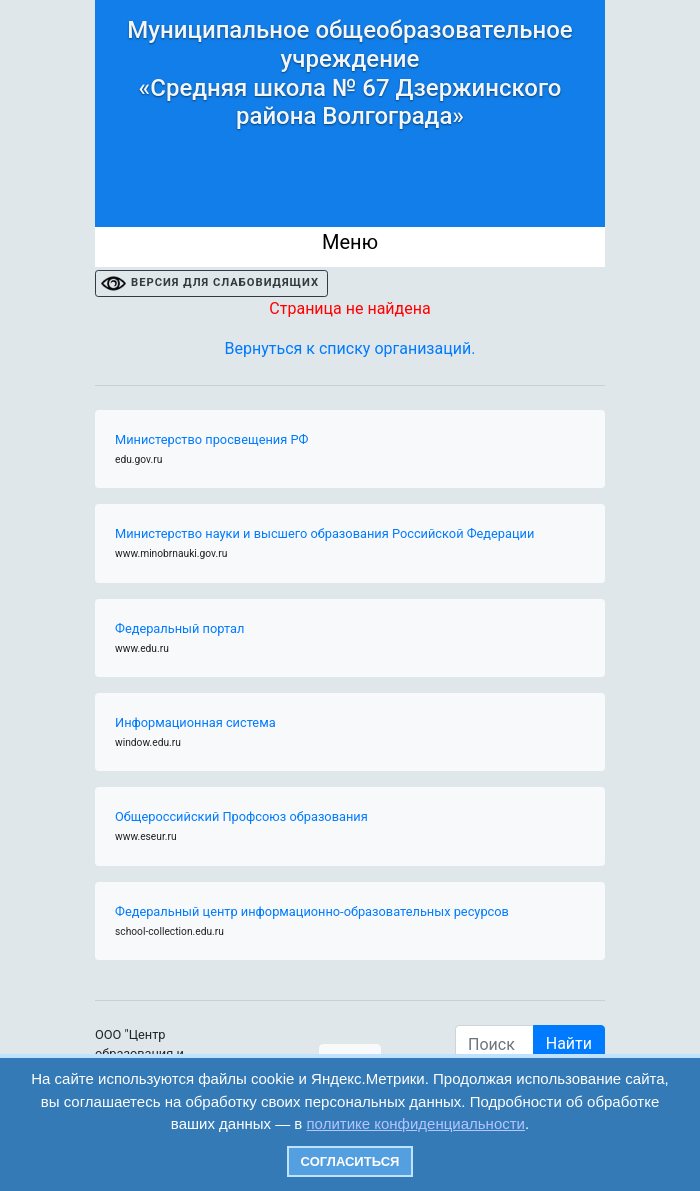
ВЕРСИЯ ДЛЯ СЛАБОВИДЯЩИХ (225, 282)
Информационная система (195, 722)
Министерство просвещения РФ (211, 439)
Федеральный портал (179, 628)
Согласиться (350, 1161)
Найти (569, 1043)
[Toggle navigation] (350, 247)
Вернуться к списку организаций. (350, 348)
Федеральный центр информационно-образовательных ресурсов (312, 911)
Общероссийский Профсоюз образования (241, 816)
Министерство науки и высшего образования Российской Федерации (324, 533)
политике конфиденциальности (416, 1123)
